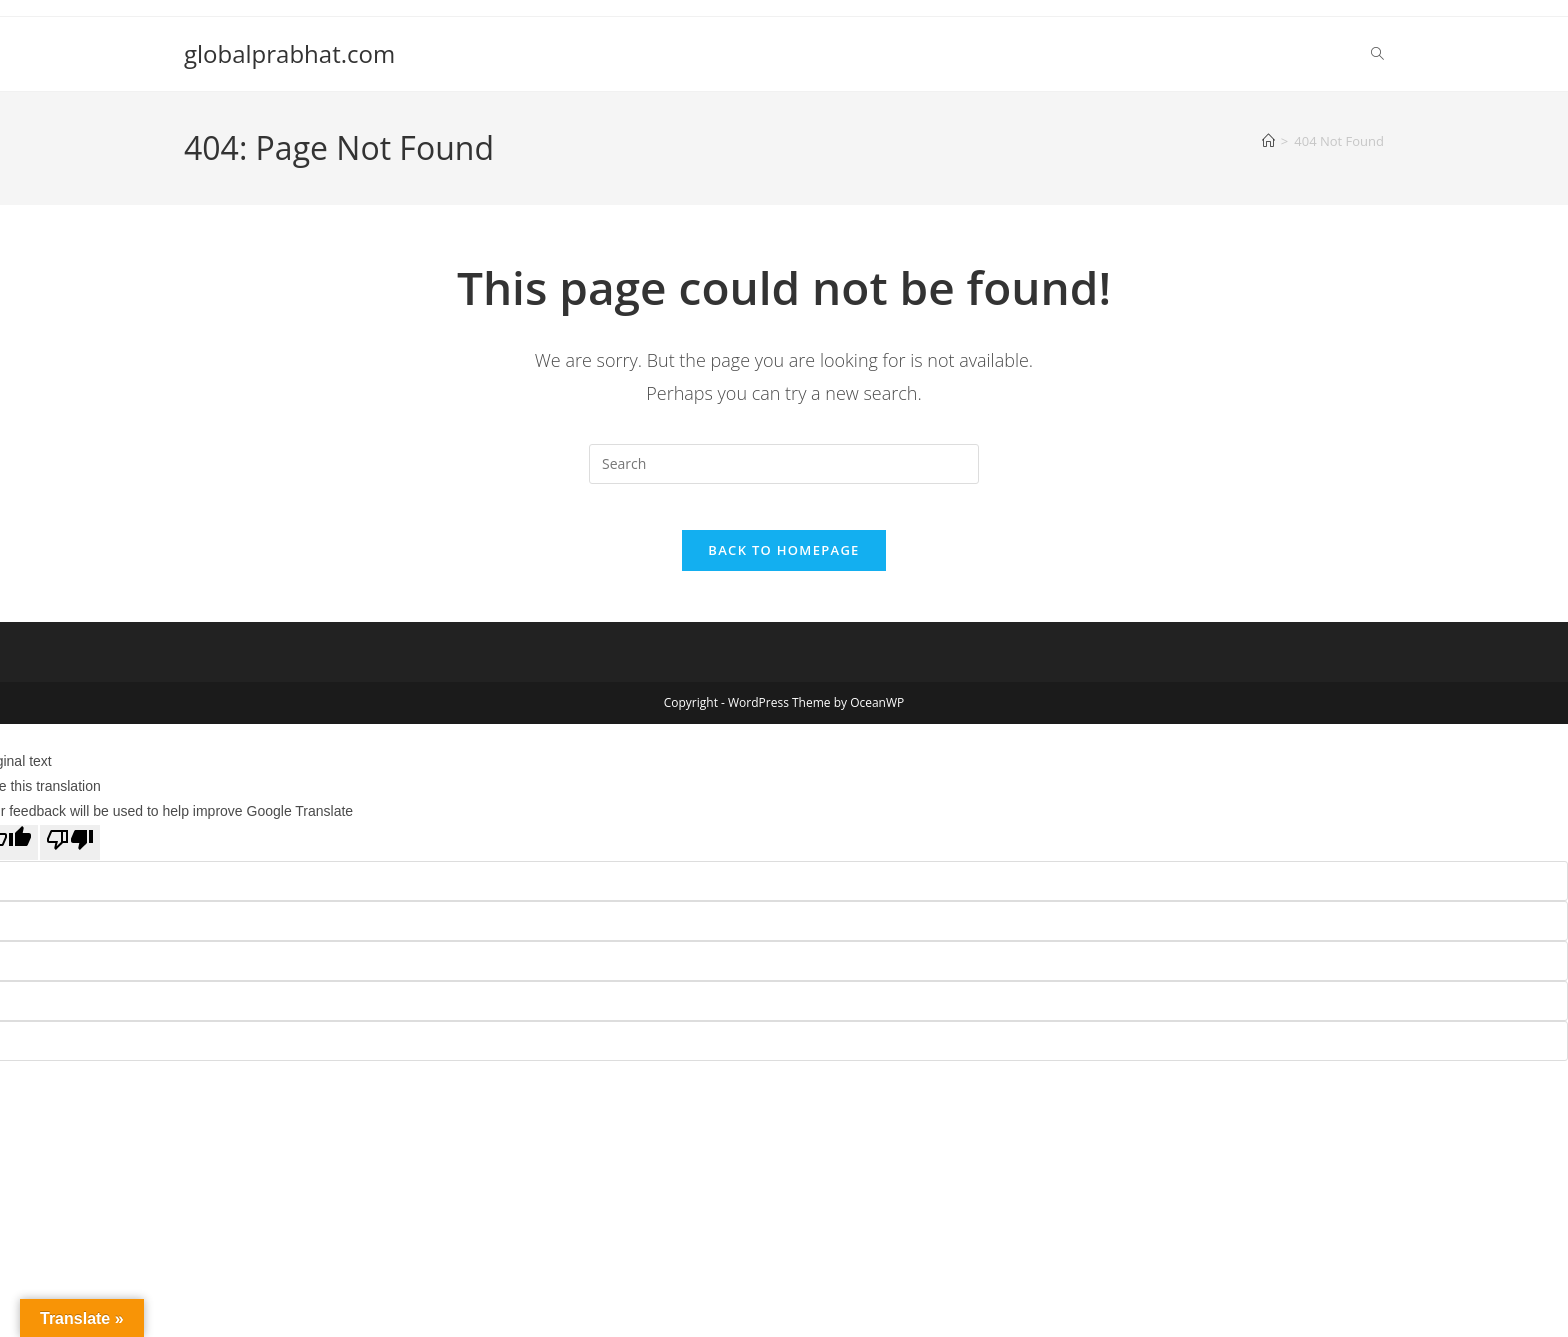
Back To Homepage (783, 565)
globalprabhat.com (289, 53)
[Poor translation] (70, 858)
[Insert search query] (784, 464)
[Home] (1268, 141)
